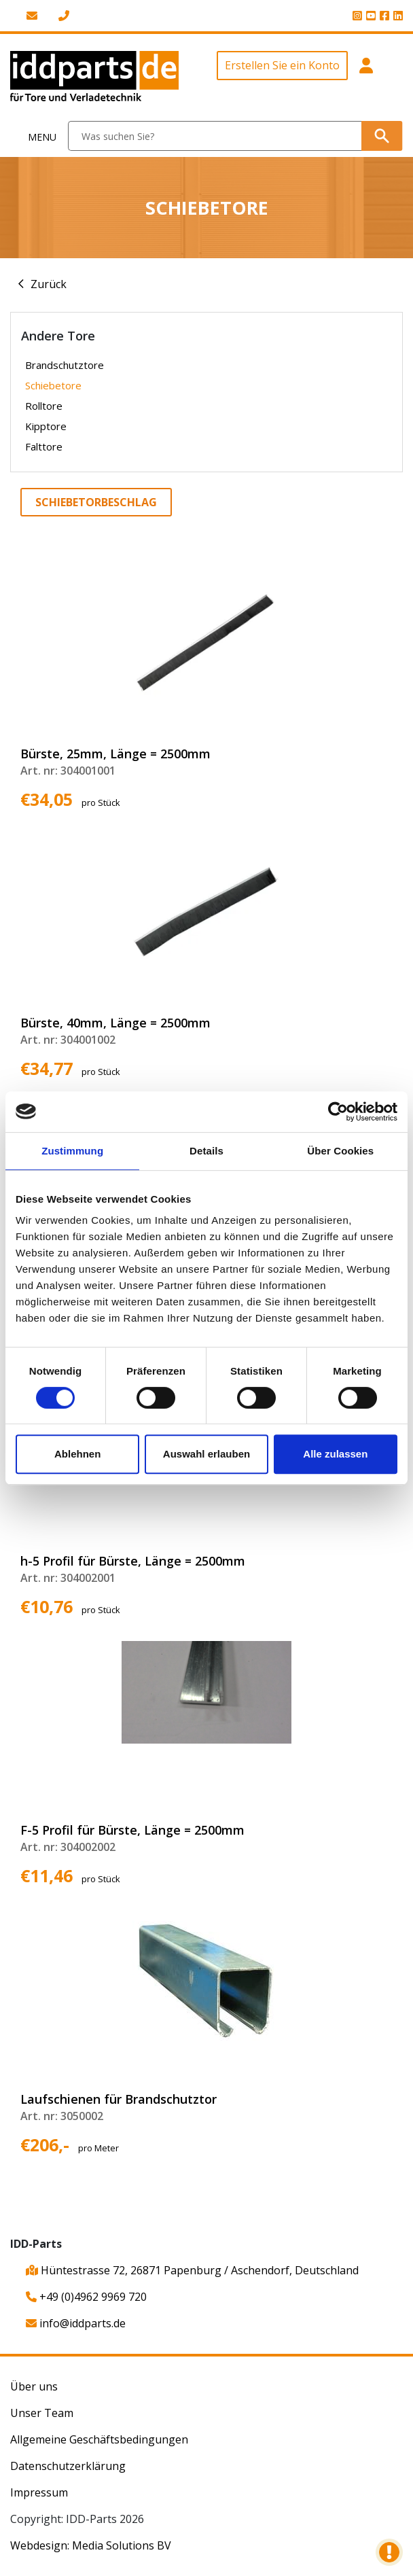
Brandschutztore (64, 365)
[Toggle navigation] (34, 136)
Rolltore (43, 405)
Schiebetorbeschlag (96, 502)
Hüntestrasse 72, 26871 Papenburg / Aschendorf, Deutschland (192, 2270)
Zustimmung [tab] (72, 1151)
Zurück (49, 284)
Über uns (34, 2386)
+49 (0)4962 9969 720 (86, 2296)
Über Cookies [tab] (340, 1151)
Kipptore (46, 426)
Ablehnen (77, 1454)
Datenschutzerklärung (68, 2465)
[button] (366, 78)
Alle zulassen (335, 1454)
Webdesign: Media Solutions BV (90, 2545)
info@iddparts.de (76, 2323)
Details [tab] (206, 1151)
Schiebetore (53, 385)
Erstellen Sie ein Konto (282, 65)
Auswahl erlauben (206, 1454)
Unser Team (41, 2412)
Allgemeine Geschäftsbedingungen (99, 2439)
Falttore (43, 446)
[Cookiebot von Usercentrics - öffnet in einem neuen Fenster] (338, 1111)
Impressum (39, 2492)
